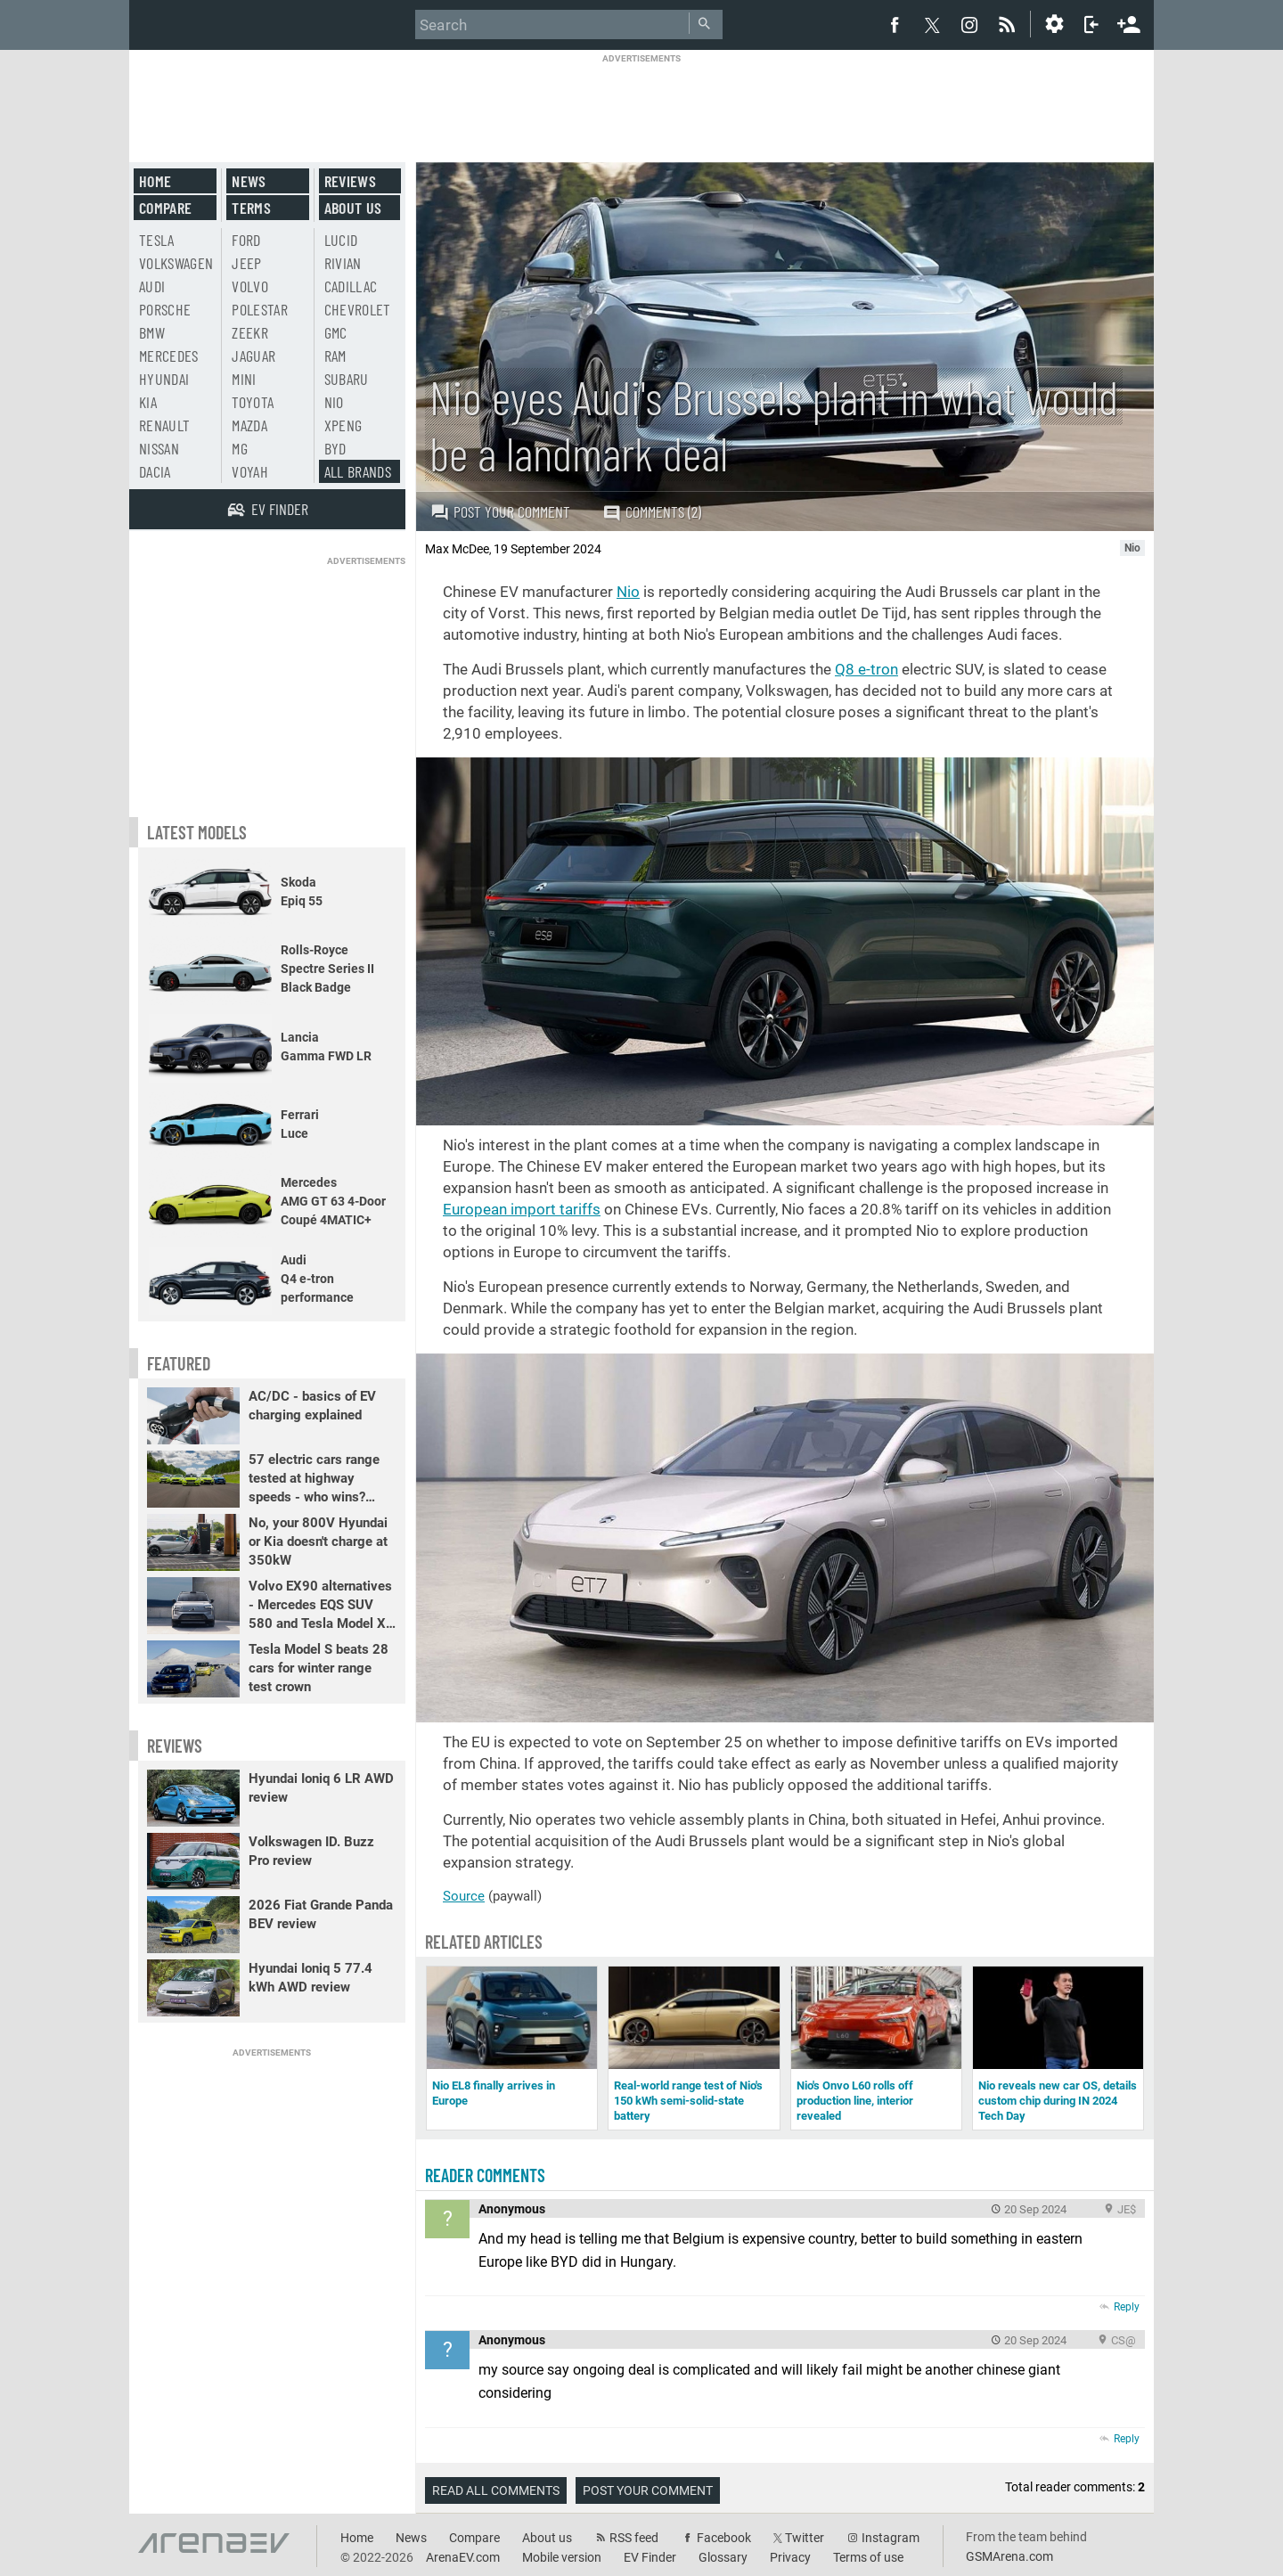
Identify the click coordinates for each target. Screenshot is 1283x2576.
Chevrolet (357, 309)
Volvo (250, 286)
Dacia (155, 471)
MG (240, 448)
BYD (335, 448)
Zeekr (250, 332)
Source (464, 1896)
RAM (335, 355)
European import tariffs (522, 1209)
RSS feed (633, 2538)
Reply (1127, 2307)
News (249, 181)
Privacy (790, 2557)
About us (353, 207)
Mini (244, 378)
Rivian (343, 263)
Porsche (165, 309)
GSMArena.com (1009, 2556)
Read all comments (496, 2490)
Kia (148, 402)
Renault (164, 425)
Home (155, 181)
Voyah (250, 471)
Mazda (249, 425)
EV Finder (650, 2557)
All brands (358, 471)
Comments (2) (651, 512)
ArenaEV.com (463, 2557)
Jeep (246, 263)
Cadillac (351, 286)
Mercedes (169, 355)
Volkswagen (176, 263)
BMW (152, 332)
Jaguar (253, 355)
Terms (251, 207)
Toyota (253, 402)
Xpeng (343, 425)
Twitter (804, 2538)
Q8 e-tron (866, 669)
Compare (165, 207)
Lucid (341, 239)
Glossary (723, 2557)
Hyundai (164, 378)
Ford (246, 239)
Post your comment (500, 511)
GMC (335, 332)
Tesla (157, 239)
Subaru (346, 378)
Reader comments (485, 2175)
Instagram (890, 2538)
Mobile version (561, 2557)
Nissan (159, 448)
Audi (152, 286)
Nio (628, 592)
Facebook (724, 2538)
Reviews (350, 181)
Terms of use (868, 2557)
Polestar (260, 309)
